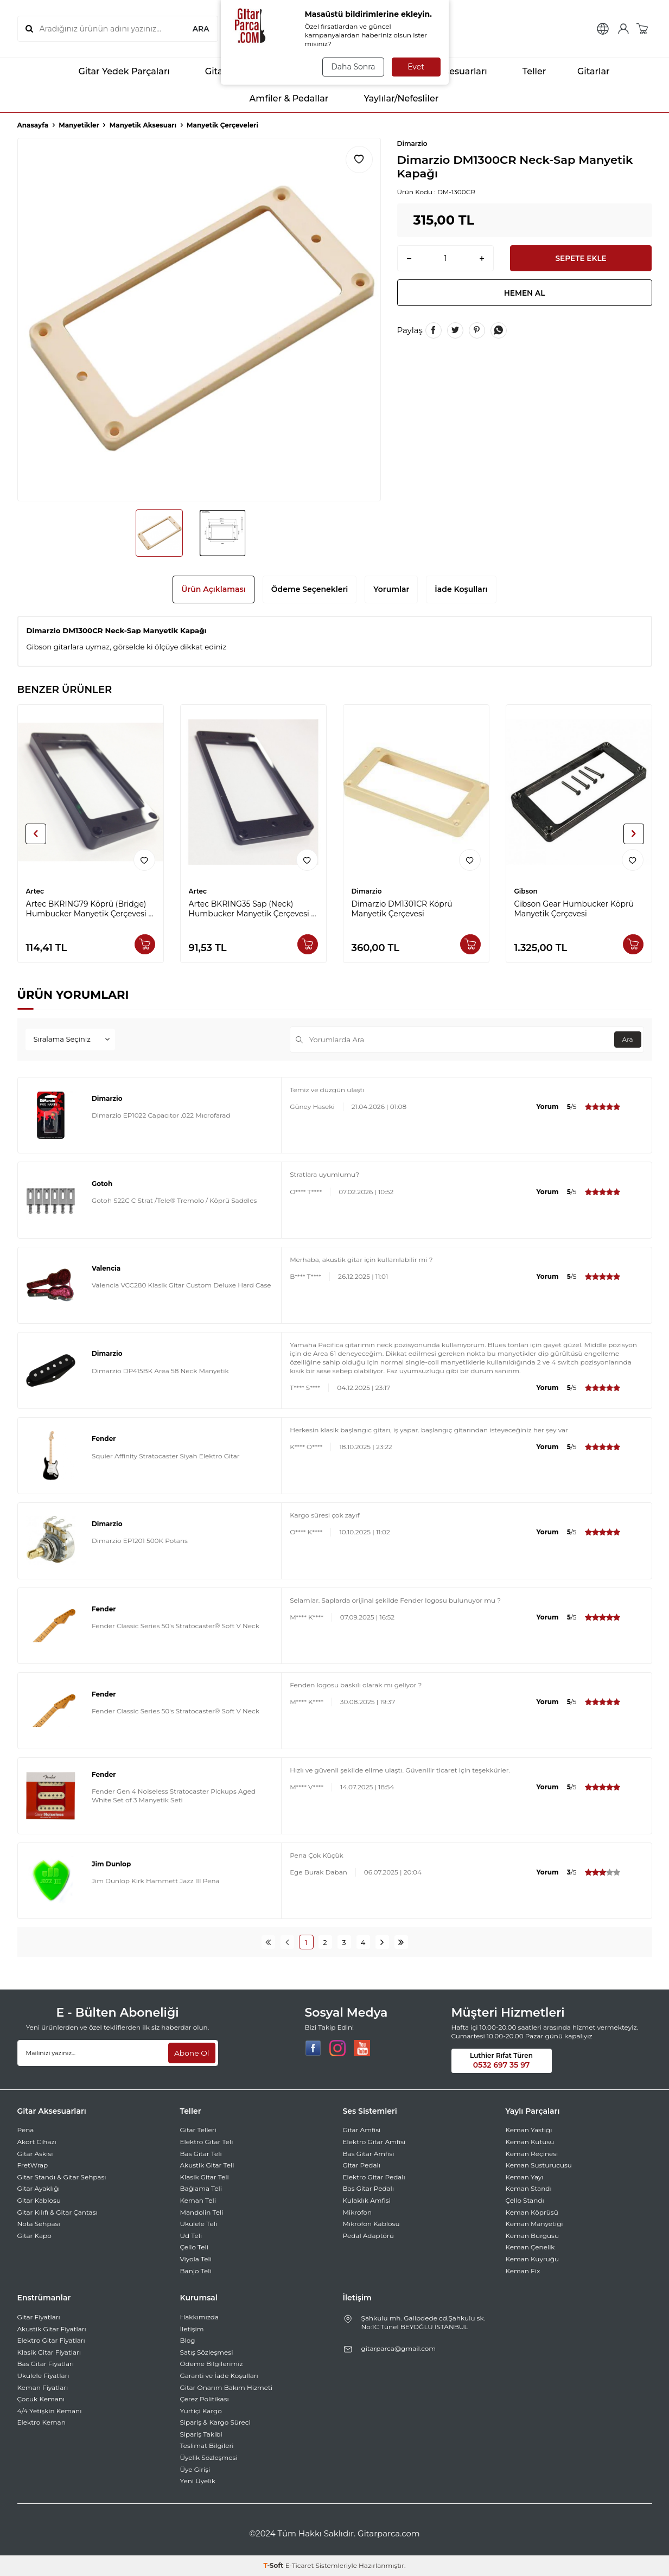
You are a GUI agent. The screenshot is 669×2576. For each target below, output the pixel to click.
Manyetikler (79, 125)
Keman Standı (529, 2188)
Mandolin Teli (202, 2212)
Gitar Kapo (34, 2235)
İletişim (192, 2329)
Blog (187, 2340)
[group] (199, 319)
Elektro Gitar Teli (206, 2142)
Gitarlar (585, 71)
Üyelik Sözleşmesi (209, 2457)
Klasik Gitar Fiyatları (49, 2352)
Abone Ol (191, 2052)
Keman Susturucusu (539, 2165)
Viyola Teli (196, 2259)
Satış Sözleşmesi (206, 2352)
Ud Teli (191, 2235)
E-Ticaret (299, 2565)
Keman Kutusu (530, 2142)
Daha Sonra (352, 67)
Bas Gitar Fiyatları (45, 2364)
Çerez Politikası (204, 2399)
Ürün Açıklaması (213, 589)
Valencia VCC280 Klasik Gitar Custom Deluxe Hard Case (181, 1285)
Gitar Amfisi (362, 2130)
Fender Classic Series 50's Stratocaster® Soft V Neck (175, 1626)
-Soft (274, 2565)
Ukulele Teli (199, 2224)
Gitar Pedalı (361, 2165)
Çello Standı (525, 2200)
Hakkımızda (199, 2317)
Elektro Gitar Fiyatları (51, 2340)
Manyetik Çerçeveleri (222, 125)
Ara (626, 1039)
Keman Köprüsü (532, 2212)
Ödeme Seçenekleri (309, 589)
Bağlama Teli (201, 2188)
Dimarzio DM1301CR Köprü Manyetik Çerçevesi (402, 909)
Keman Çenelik (530, 2247)
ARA (200, 29)
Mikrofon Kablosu (371, 2224)
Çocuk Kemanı (41, 2399)
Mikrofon (357, 2212)
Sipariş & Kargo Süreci (215, 2422)
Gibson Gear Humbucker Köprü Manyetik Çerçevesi (574, 909)
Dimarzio (412, 143)
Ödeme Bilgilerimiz (211, 2364)
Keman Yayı (525, 2177)
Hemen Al (525, 293)
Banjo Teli (196, 2271)
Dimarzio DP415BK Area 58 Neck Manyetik (160, 1371)
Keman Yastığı (529, 2130)
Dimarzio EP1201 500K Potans (140, 1540)
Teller (525, 71)
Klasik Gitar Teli (204, 2177)
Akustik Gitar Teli (207, 2165)
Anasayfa (33, 125)
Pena (25, 2130)
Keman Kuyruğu (532, 2259)
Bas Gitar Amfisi (368, 2154)
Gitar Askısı (35, 2154)
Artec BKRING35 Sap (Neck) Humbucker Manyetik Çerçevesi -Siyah (251, 909)
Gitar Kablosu (39, 2200)
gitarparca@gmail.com (398, 2348)
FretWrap (32, 2165)
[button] (36, 834)
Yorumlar (391, 589)
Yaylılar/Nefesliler (391, 99)
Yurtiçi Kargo (201, 2411)
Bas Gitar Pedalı (368, 2188)
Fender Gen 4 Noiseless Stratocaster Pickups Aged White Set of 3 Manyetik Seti (174, 1795)
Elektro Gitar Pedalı (374, 2177)
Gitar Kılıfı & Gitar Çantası (57, 2212)
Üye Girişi (195, 2469)
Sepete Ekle (581, 258)
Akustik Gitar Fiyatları (51, 2329)
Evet (415, 67)
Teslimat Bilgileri (207, 2445)
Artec (35, 891)
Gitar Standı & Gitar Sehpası (61, 2177)
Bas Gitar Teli (201, 2154)
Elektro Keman (41, 2422)
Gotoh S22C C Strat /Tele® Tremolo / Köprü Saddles (174, 1200)
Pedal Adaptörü (368, 2235)
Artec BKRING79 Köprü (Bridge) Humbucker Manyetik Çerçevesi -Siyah (88, 909)
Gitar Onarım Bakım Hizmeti (226, 2387)
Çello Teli (194, 2247)
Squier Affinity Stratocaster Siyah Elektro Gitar (166, 1456)
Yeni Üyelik (197, 2481)
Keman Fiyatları (42, 2387)
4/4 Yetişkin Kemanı (49, 2411)
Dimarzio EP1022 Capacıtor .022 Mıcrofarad (161, 1115)
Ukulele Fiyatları (43, 2375)
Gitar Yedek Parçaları (114, 71)
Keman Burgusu (532, 2235)
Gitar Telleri (198, 2130)
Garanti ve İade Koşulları (219, 2375)
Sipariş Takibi (201, 2434)
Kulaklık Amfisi (367, 2200)
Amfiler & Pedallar (280, 99)
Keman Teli (198, 2200)
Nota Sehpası (38, 2224)
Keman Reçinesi (532, 2154)
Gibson (526, 891)
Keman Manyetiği (534, 2224)
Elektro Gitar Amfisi (374, 2142)
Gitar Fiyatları (38, 2317)
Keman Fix (523, 2271)
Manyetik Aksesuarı (143, 125)
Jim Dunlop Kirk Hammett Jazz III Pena (156, 1881)
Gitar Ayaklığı (38, 2188)
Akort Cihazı (36, 2142)
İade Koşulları (461, 589)
